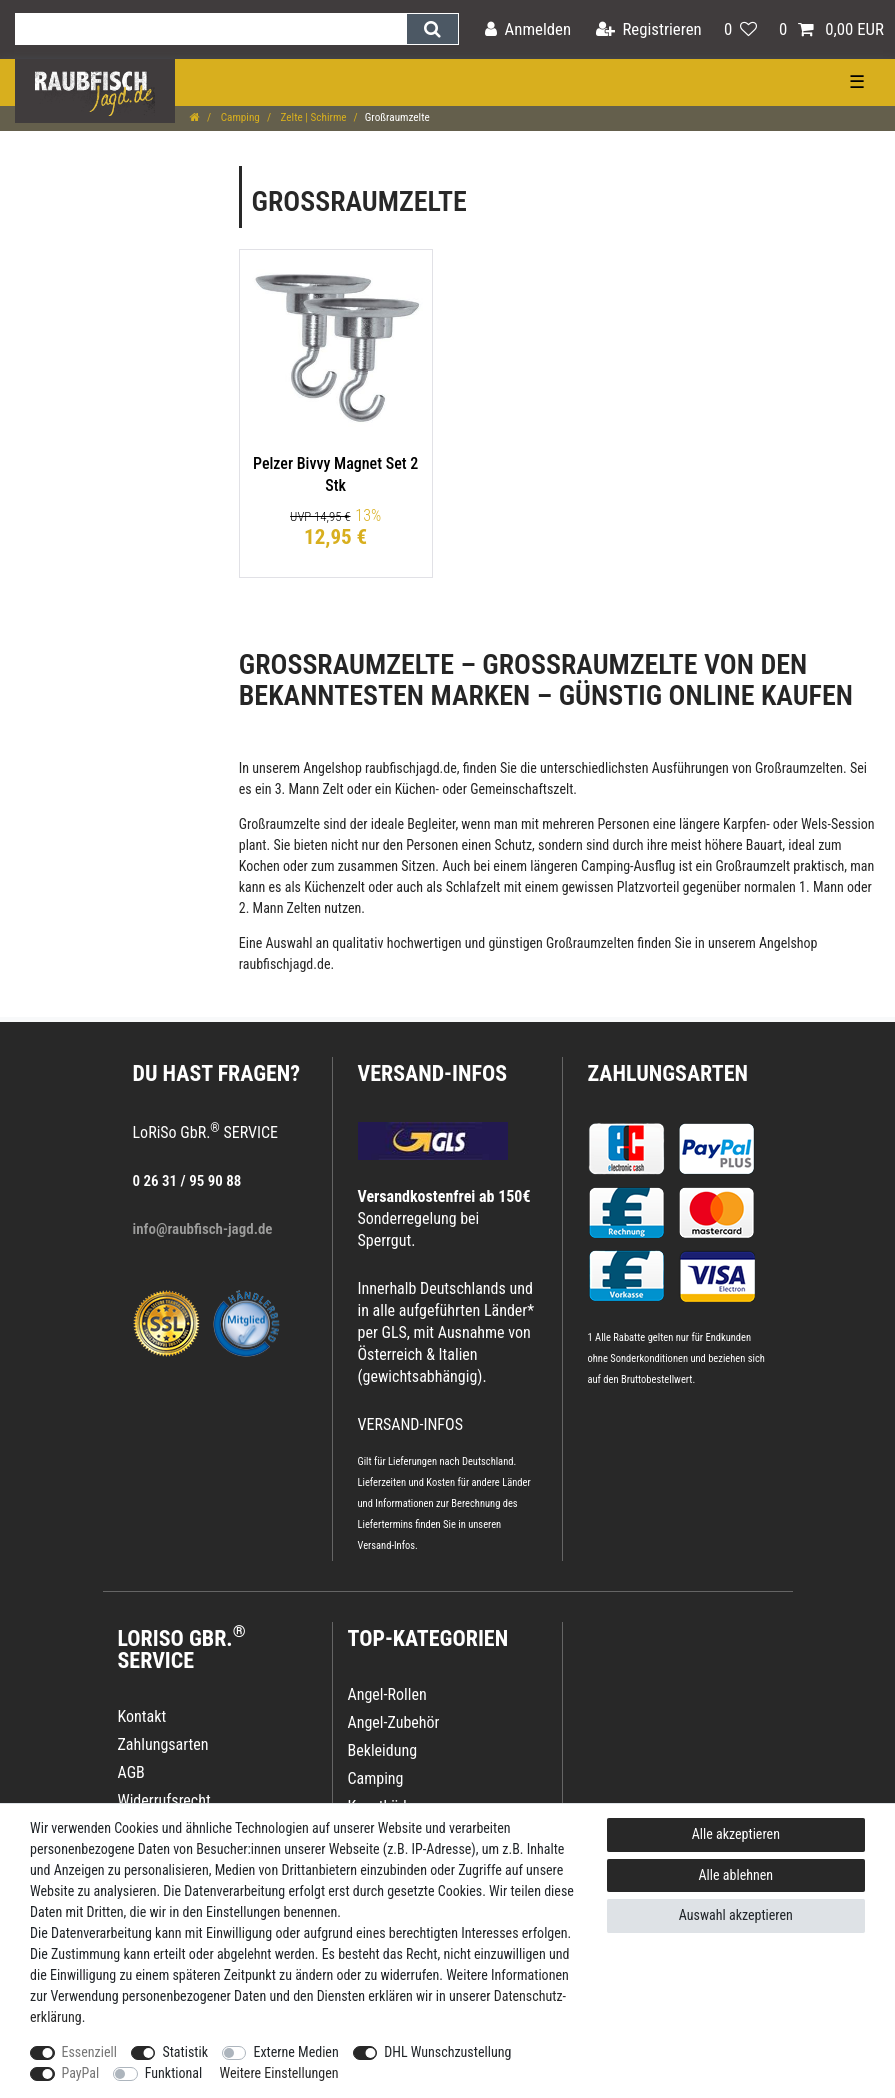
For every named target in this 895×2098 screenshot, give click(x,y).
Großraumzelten (799, 768)
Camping (239, 117)
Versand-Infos (387, 1545)
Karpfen (744, 824)
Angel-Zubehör (394, 1722)
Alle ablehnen (736, 1875)
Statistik (185, 2052)
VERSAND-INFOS (433, 1073)
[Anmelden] (528, 29)
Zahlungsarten (668, 1073)
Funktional (174, 2073)
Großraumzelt (752, 866)
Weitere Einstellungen (278, 2073)
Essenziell (89, 2052)
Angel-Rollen (387, 1694)
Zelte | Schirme (312, 117)
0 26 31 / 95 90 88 (187, 1181)
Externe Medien (295, 2052)
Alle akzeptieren (736, 1834)
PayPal (81, 2073)
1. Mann (821, 887)
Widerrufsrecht (164, 1800)
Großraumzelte (279, 824)
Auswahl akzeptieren (736, 1915)
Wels (814, 824)
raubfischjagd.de (411, 768)
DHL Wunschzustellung (447, 2052)
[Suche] (432, 29)
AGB (131, 1772)
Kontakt (142, 1716)
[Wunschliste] (740, 29)
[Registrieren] (649, 29)
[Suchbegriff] (210, 29)
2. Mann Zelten (280, 908)
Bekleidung (383, 1750)
